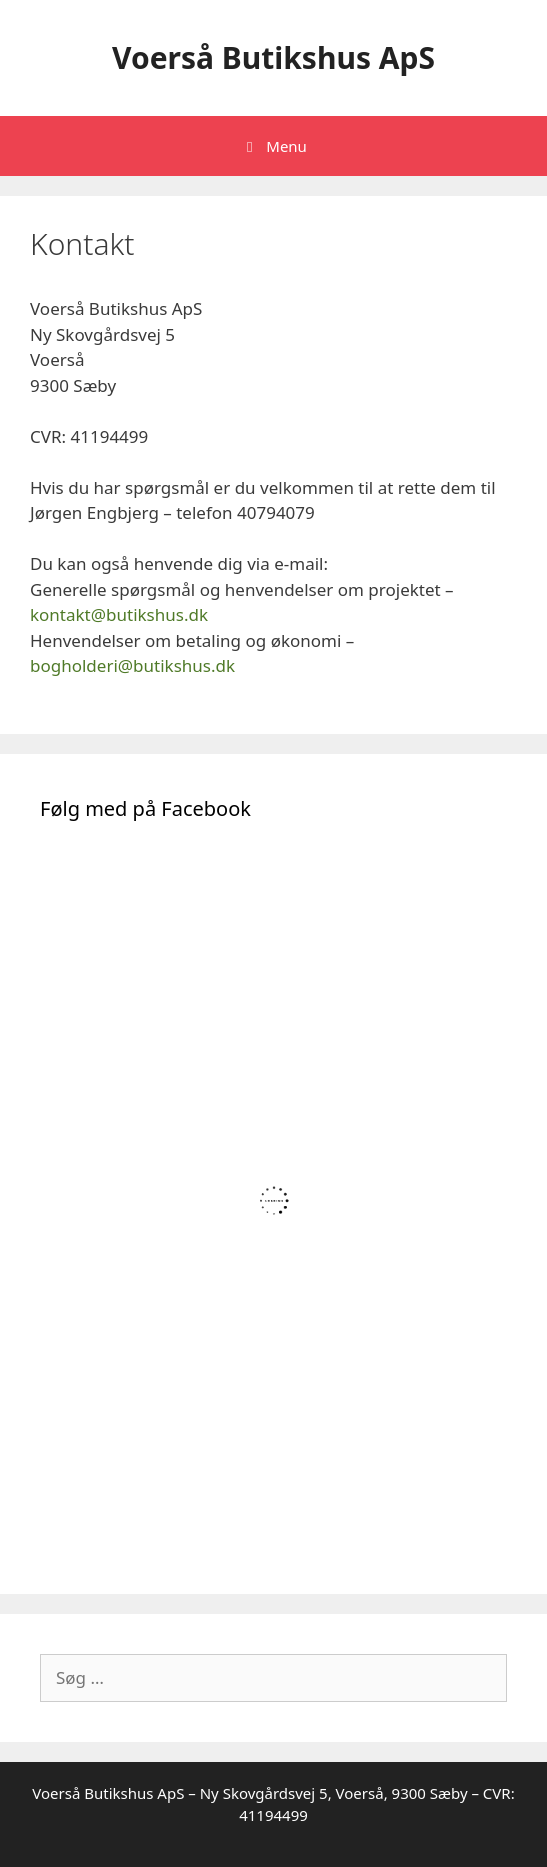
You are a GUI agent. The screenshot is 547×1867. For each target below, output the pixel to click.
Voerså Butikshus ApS (273, 57)
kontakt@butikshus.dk (119, 614)
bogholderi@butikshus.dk (132, 665)
